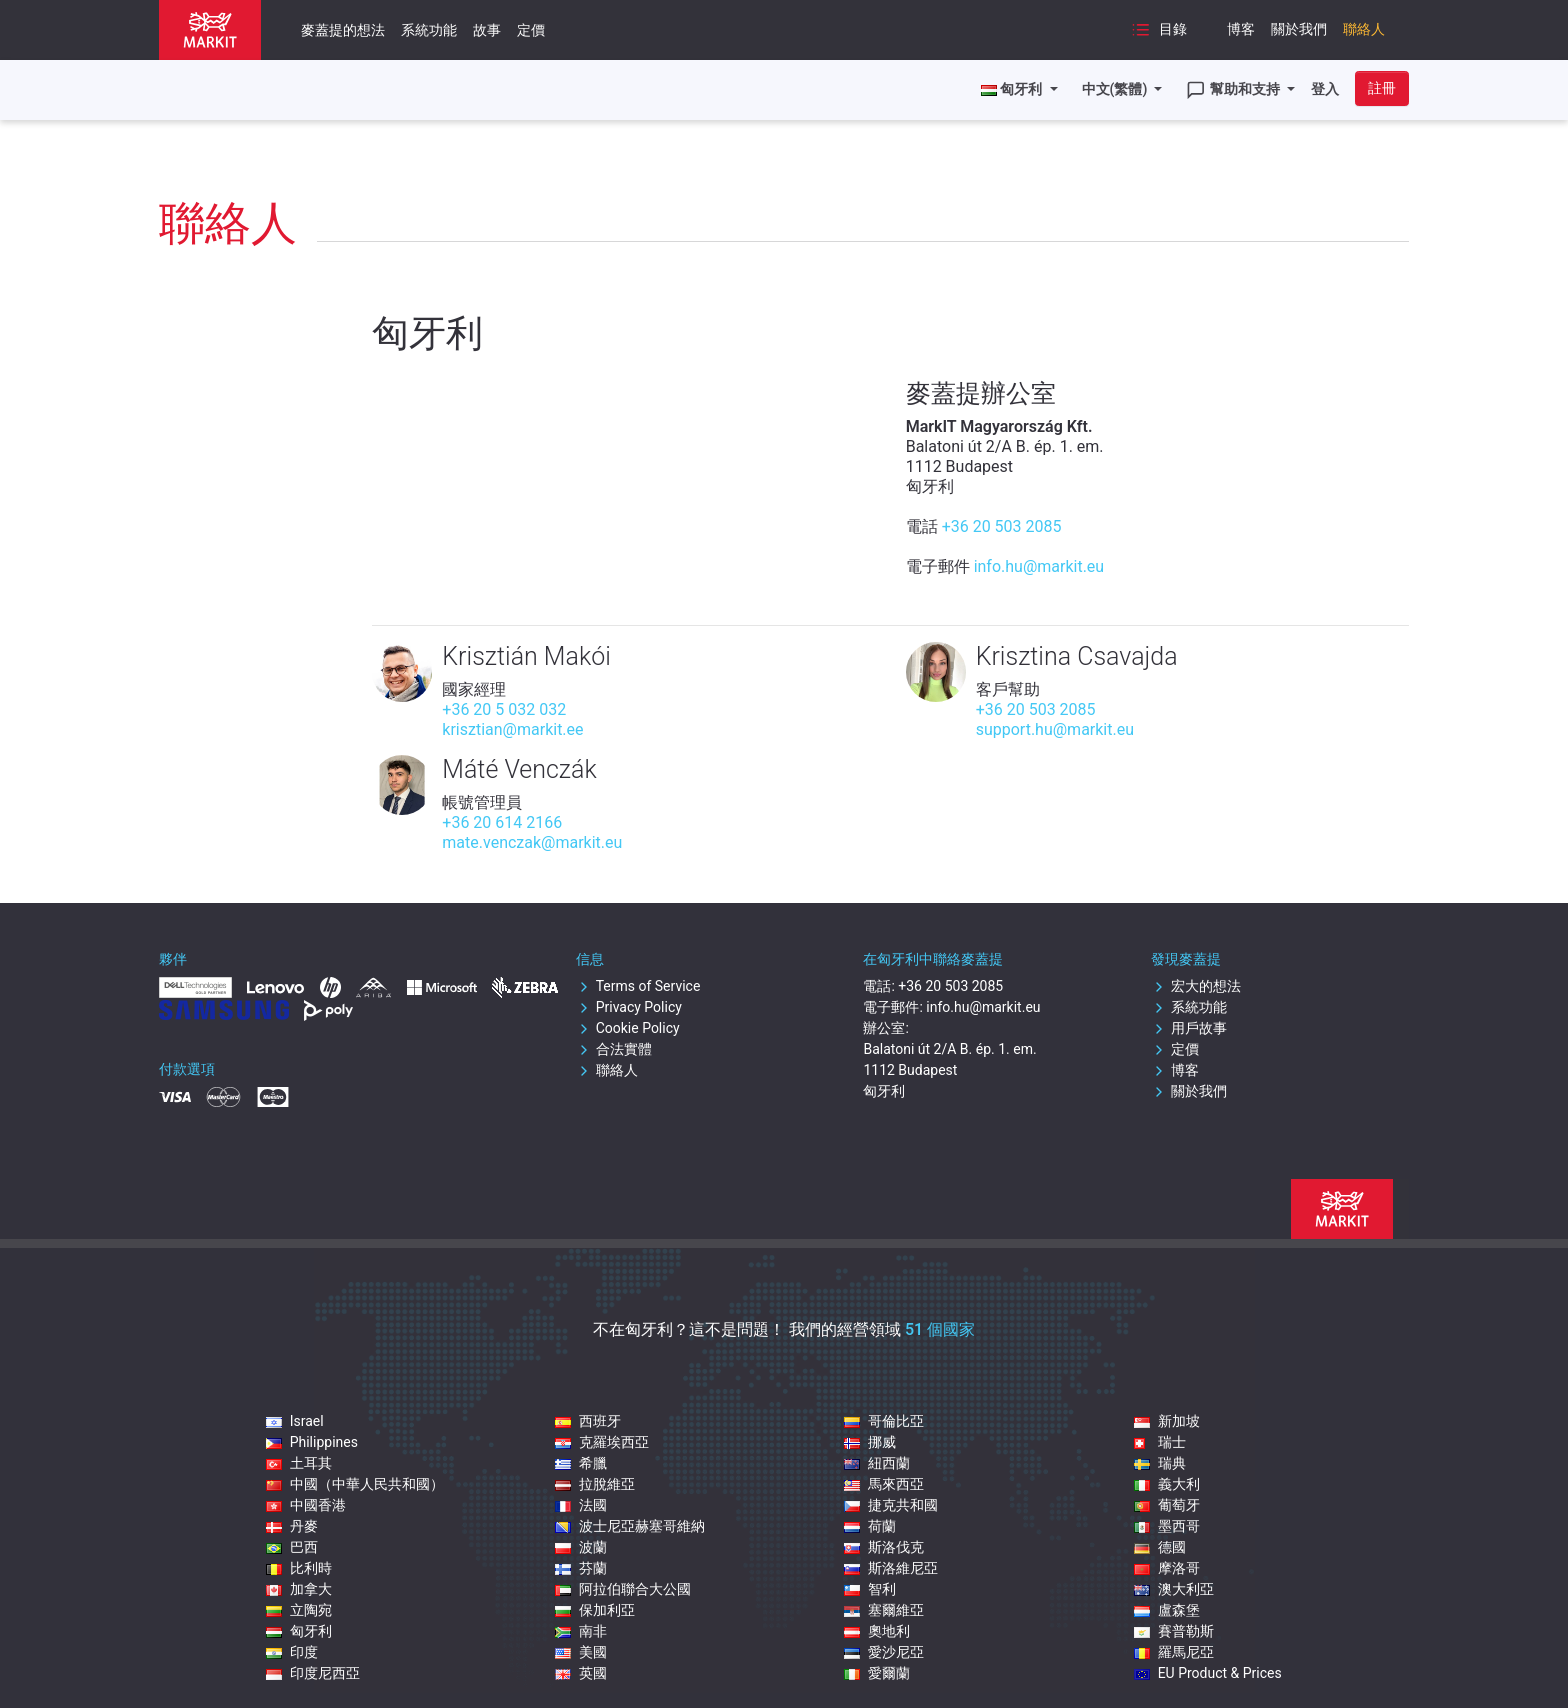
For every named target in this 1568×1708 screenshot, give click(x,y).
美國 (581, 1652)
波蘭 (581, 1547)
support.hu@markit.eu (1055, 729)
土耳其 (299, 1463)
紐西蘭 (877, 1463)
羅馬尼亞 (1174, 1652)
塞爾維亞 (884, 1610)
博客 (1241, 29)
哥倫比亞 (884, 1421)
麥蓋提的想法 (343, 30)
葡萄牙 (1167, 1505)
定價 (531, 30)
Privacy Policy (629, 1007)
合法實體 (614, 1049)
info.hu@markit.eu (1039, 566)
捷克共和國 (891, 1505)
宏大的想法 (1196, 986)
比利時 (299, 1568)
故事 (487, 30)
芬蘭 (581, 1568)
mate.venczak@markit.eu (532, 842)
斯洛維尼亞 (891, 1568)
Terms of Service (638, 986)
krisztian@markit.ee (512, 729)
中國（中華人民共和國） (355, 1484)
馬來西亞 (884, 1484)
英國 (581, 1673)
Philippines (312, 1442)
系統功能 (429, 30)
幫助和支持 (1234, 90)
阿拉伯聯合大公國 (623, 1589)
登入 (1325, 89)
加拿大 (299, 1589)
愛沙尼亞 (884, 1652)
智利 (870, 1589)
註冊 (1382, 88)
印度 (292, 1652)
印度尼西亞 (313, 1673)
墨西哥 (1167, 1526)
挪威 (870, 1442)
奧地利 (877, 1631)
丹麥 (292, 1526)
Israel (295, 1421)
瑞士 (1160, 1442)
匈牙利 (299, 1631)
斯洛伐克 (884, 1547)
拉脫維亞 (595, 1484)
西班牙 (588, 1421)
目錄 (1159, 30)
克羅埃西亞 (602, 1442)
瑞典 (1160, 1463)
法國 (581, 1505)
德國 (1160, 1547)
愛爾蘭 (877, 1673)
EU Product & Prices (1208, 1673)
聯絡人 (1364, 29)
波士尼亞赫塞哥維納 (630, 1526)
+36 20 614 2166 (502, 822)
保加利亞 (595, 1610)
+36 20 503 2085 (1002, 526)
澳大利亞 (1174, 1589)
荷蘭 (870, 1526)
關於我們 (1299, 29)
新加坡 (1167, 1421)
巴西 (292, 1547)
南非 (581, 1631)
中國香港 (306, 1505)
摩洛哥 (1167, 1568)
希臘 (581, 1463)
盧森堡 (1167, 1610)
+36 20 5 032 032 (504, 709)
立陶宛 (299, 1610)
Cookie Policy (628, 1028)
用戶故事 (1189, 1028)
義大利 (1167, 1484)
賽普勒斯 (1174, 1631)
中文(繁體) (1116, 89)
